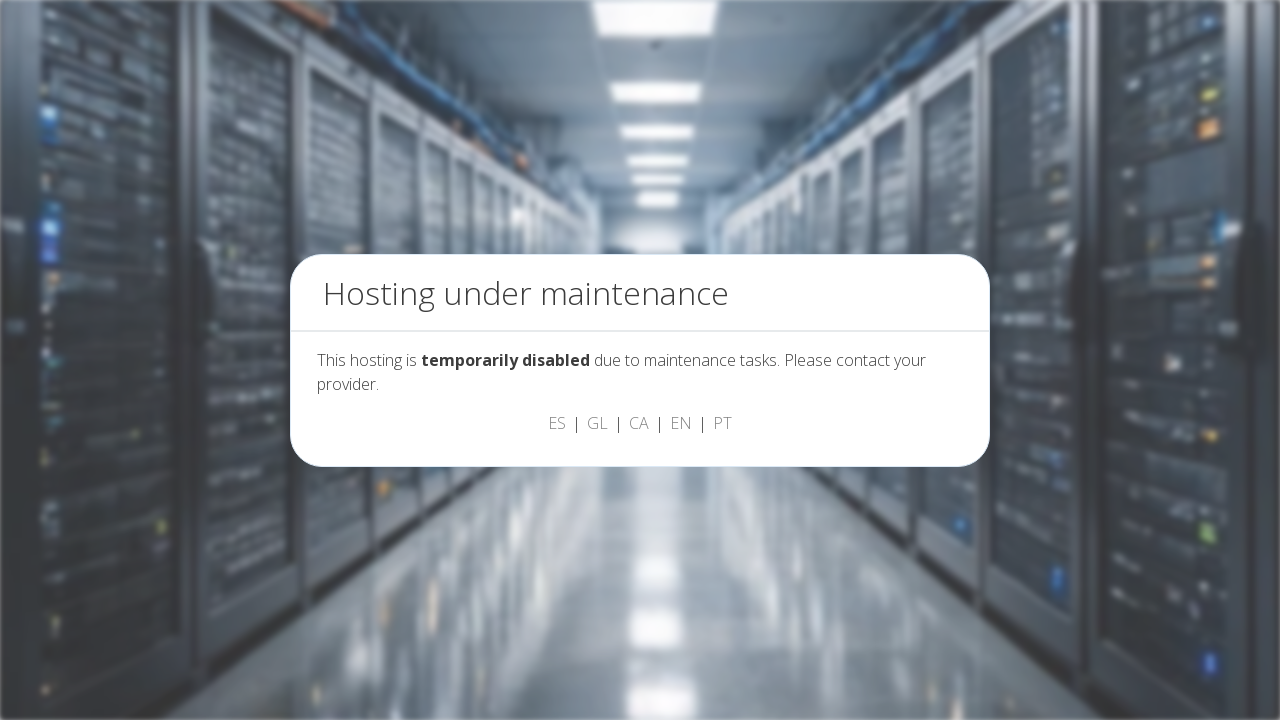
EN (681, 423)
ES (557, 423)
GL (597, 423)
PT (722, 423)
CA (639, 423)
